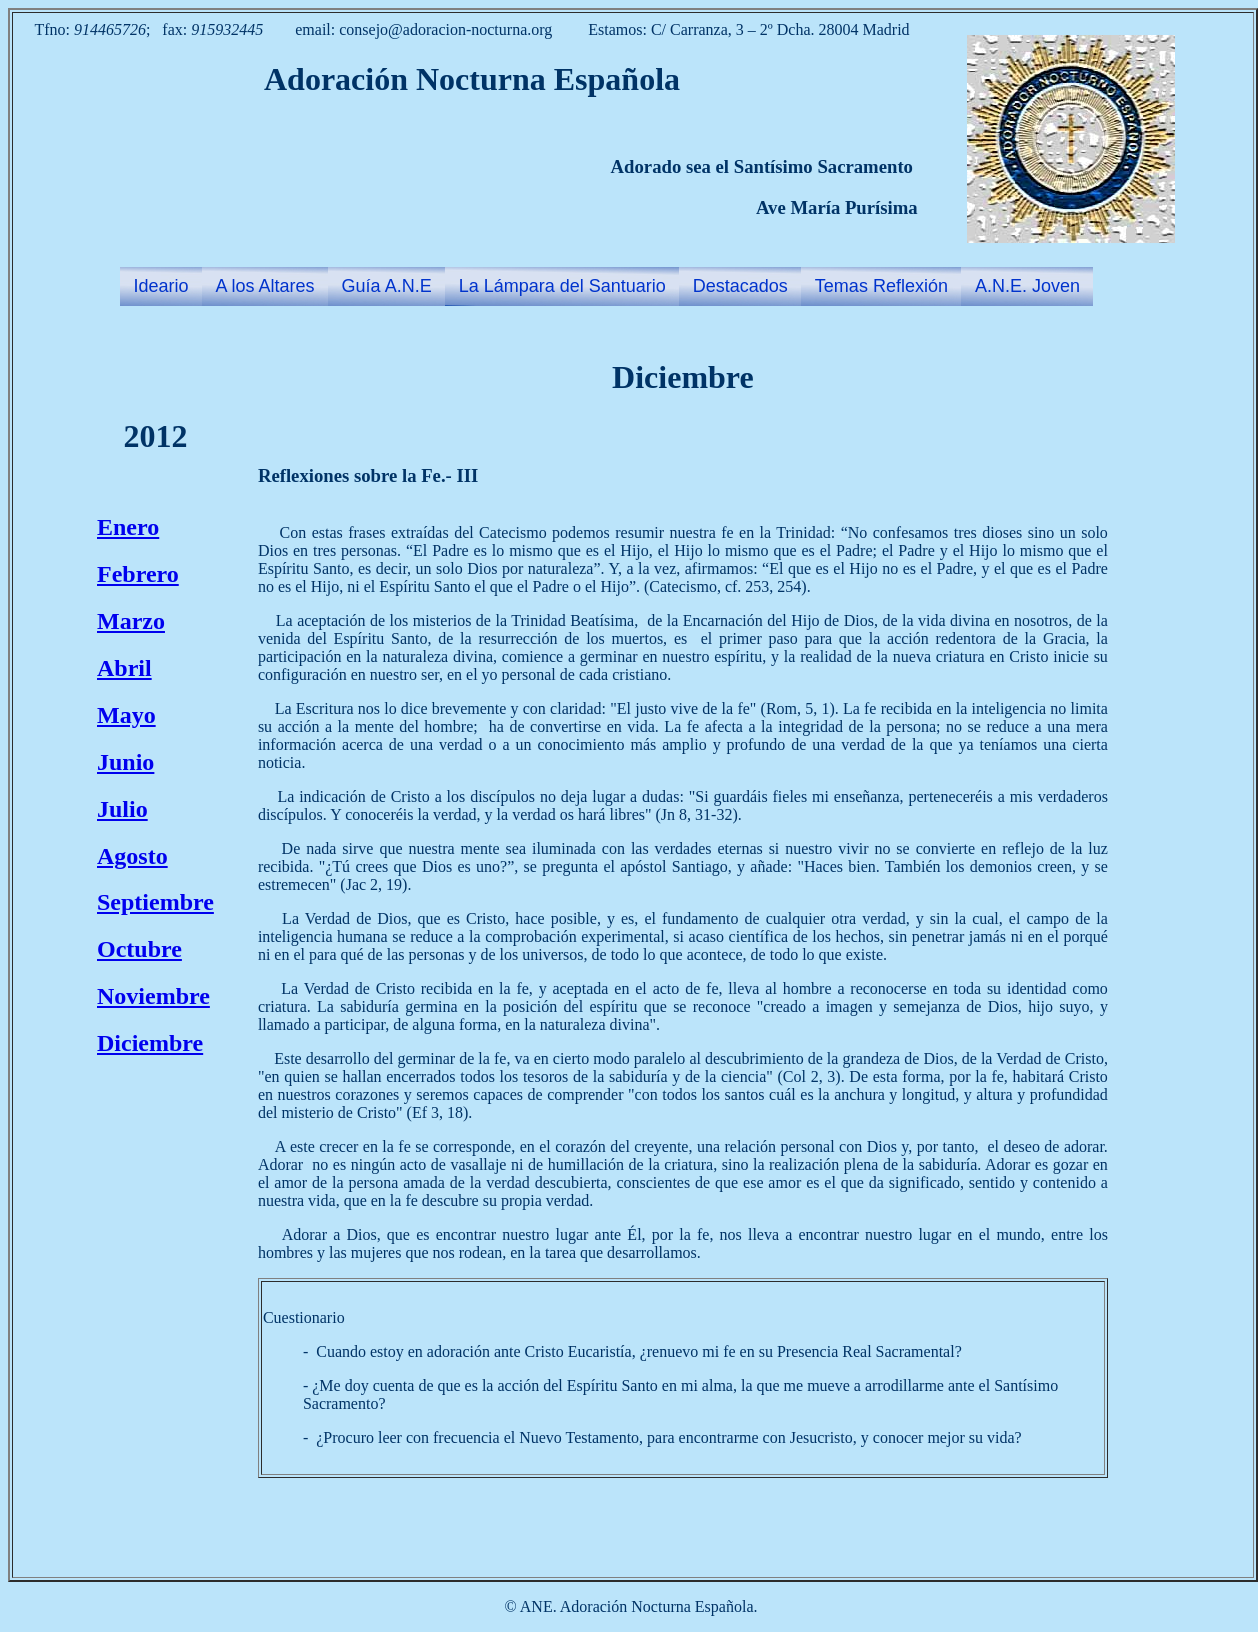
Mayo (126, 715)
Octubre (139, 949)
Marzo (131, 621)
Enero (128, 527)
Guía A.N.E (387, 286)
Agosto (132, 856)
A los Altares (265, 286)
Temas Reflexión (881, 286)
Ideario (161, 286)
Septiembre (155, 902)
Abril (124, 668)
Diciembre (150, 1043)
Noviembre (153, 996)
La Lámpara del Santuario (562, 286)
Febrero (138, 574)
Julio (122, 809)
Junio (125, 762)
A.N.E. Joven (1027, 286)
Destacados (740, 286)
